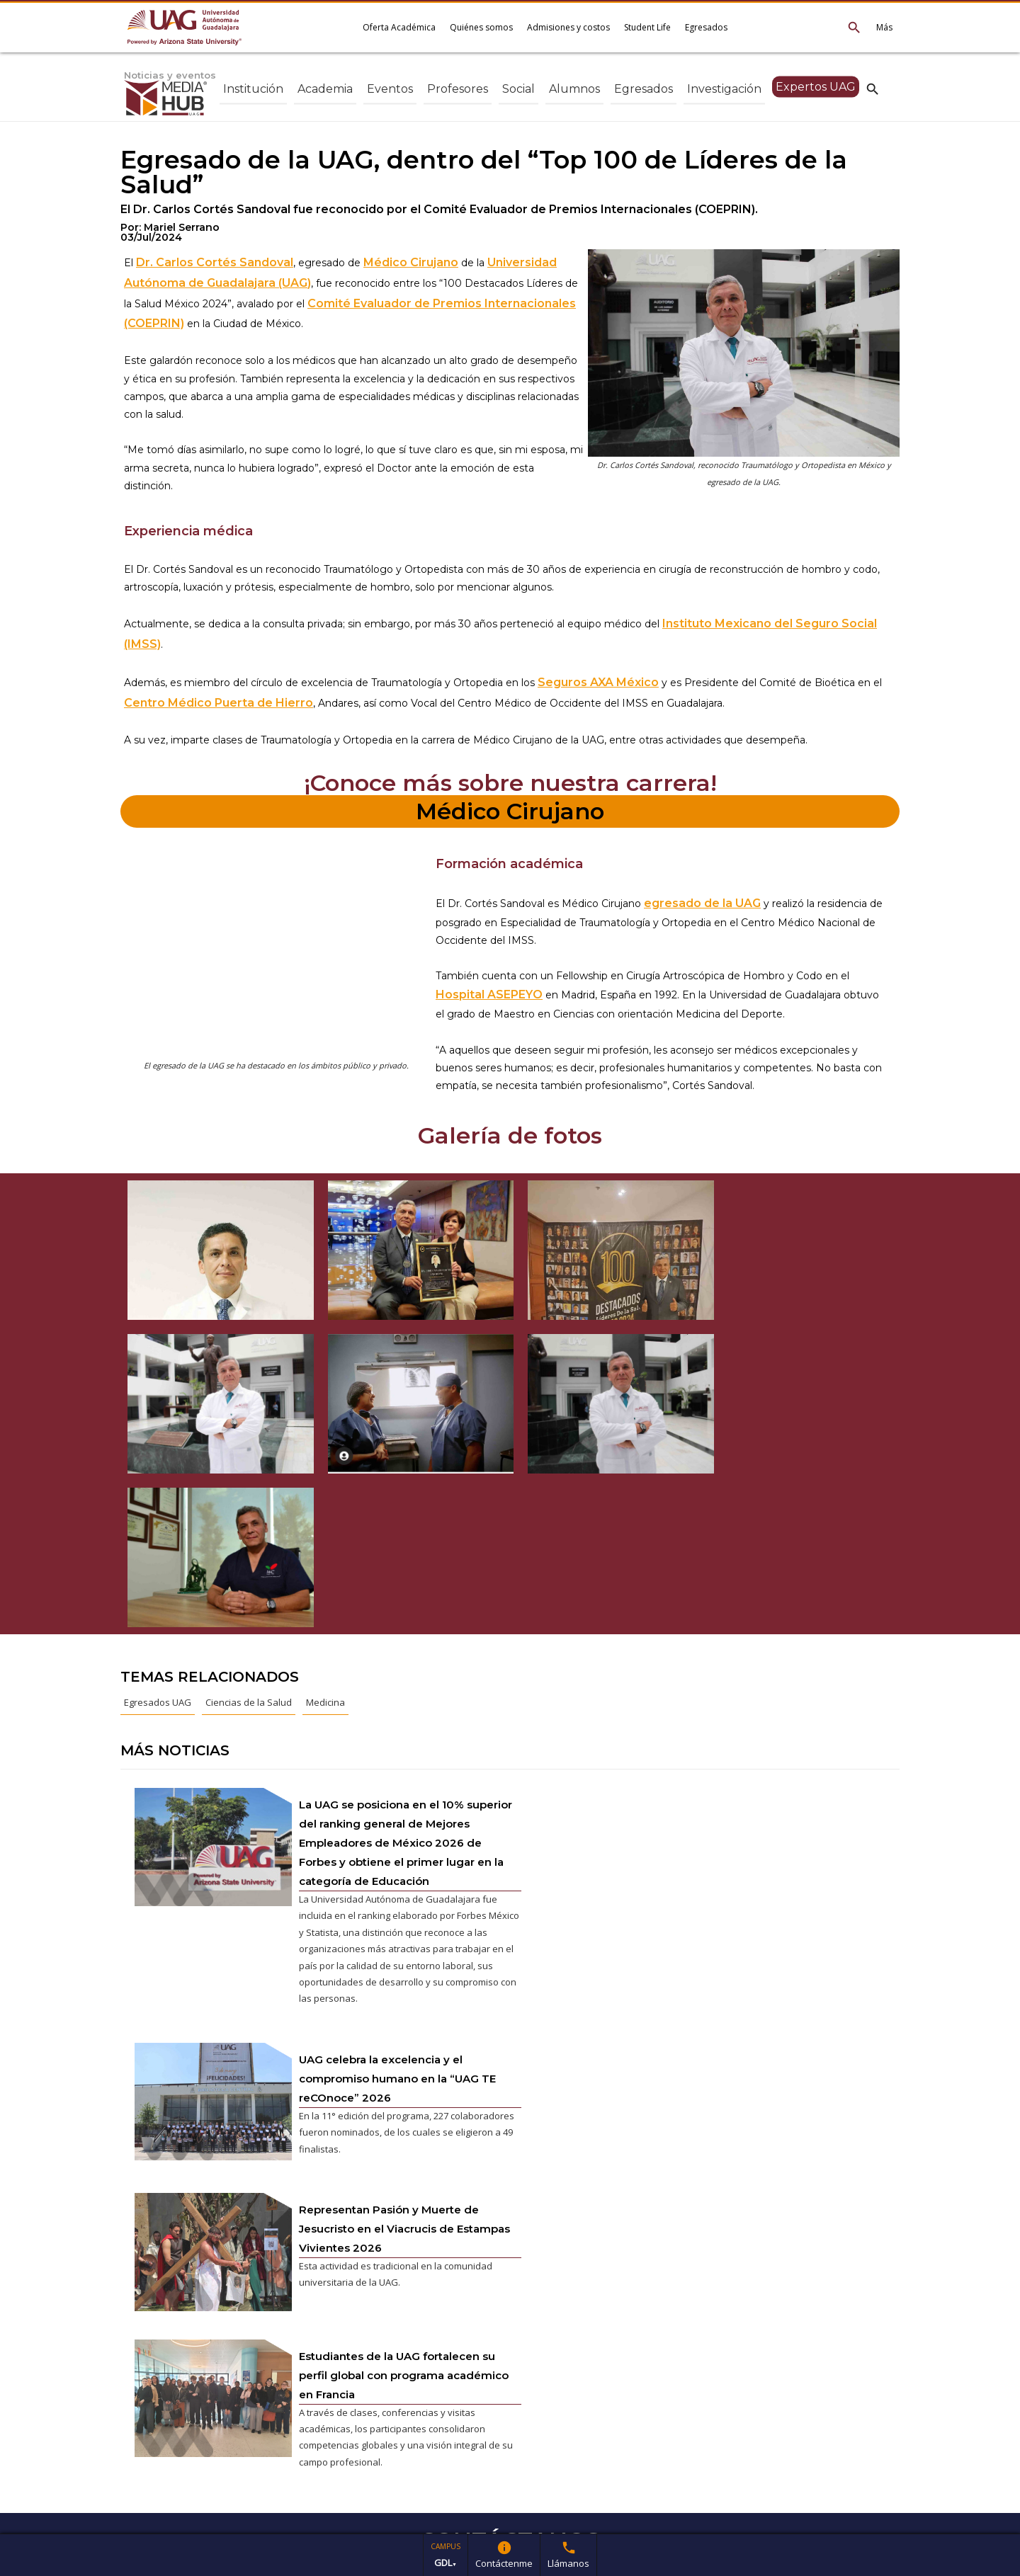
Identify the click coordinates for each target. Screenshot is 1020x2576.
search (872, 88)
